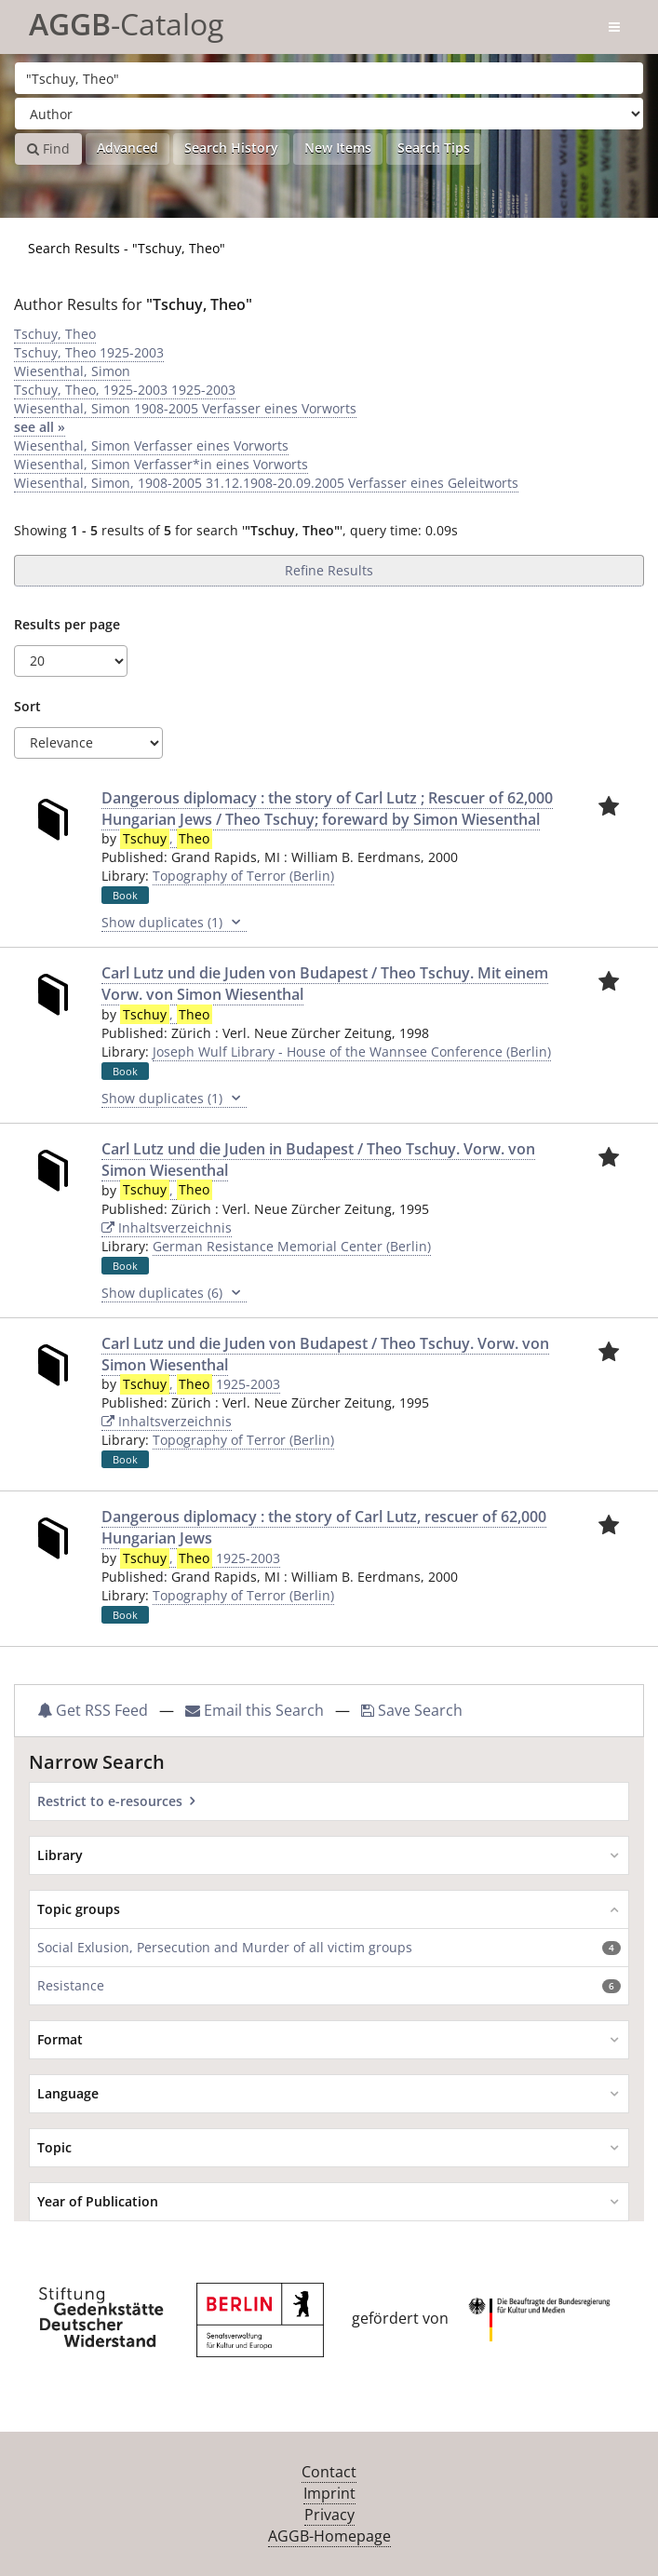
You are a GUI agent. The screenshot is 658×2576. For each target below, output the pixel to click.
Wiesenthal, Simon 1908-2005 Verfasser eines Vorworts (185, 408)
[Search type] (329, 113)
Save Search (412, 1710)
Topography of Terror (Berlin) (243, 875)
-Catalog (126, 21)
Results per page (67, 624)
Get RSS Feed (92, 1710)
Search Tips (433, 147)
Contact (329, 2471)
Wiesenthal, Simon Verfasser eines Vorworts (151, 445)
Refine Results (329, 570)
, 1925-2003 (200, 1384)
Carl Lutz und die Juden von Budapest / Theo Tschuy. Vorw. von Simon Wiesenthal (325, 1354)
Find (48, 148)
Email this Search (256, 1710)
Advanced (127, 147)
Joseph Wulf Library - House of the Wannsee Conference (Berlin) (352, 1051)
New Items (337, 147)
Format (60, 2039)
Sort (27, 706)
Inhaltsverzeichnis (166, 1227)
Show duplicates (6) (174, 1293)
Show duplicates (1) (174, 922)
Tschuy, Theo (55, 334)
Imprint (329, 2493)
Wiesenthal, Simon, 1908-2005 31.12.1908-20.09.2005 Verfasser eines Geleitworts (266, 483)
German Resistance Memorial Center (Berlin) (292, 1246)
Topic (54, 2147)
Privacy (329, 2514)
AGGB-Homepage (329, 2536)
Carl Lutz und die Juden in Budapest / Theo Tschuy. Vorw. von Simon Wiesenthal (318, 1159)
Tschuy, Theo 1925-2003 (89, 352)
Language (68, 2093)
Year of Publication (97, 2201)
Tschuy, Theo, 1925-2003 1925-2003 (124, 389)
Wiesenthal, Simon (72, 371)
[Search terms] (329, 78)
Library (60, 1855)
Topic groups (78, 1909)
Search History (231, 147)
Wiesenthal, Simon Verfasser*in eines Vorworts (161, 464)
